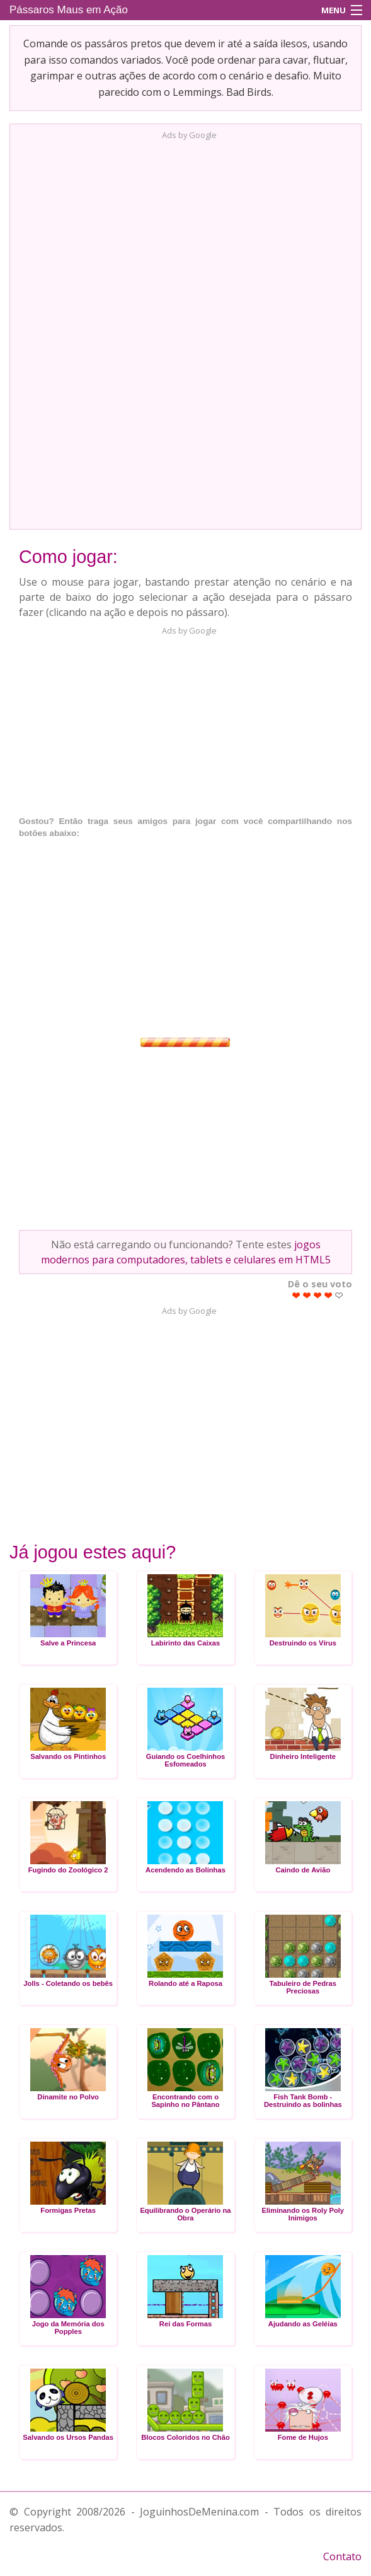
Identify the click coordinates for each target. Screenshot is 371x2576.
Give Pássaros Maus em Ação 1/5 (296, 1295)
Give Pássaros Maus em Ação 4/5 (328, 1295)
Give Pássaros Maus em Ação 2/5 (307, 1295)
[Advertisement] (185, 331)
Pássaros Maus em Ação (68, 10)
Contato (342, 2556)
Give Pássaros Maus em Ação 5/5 (339, 1295)
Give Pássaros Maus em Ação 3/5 (317, 1295)
